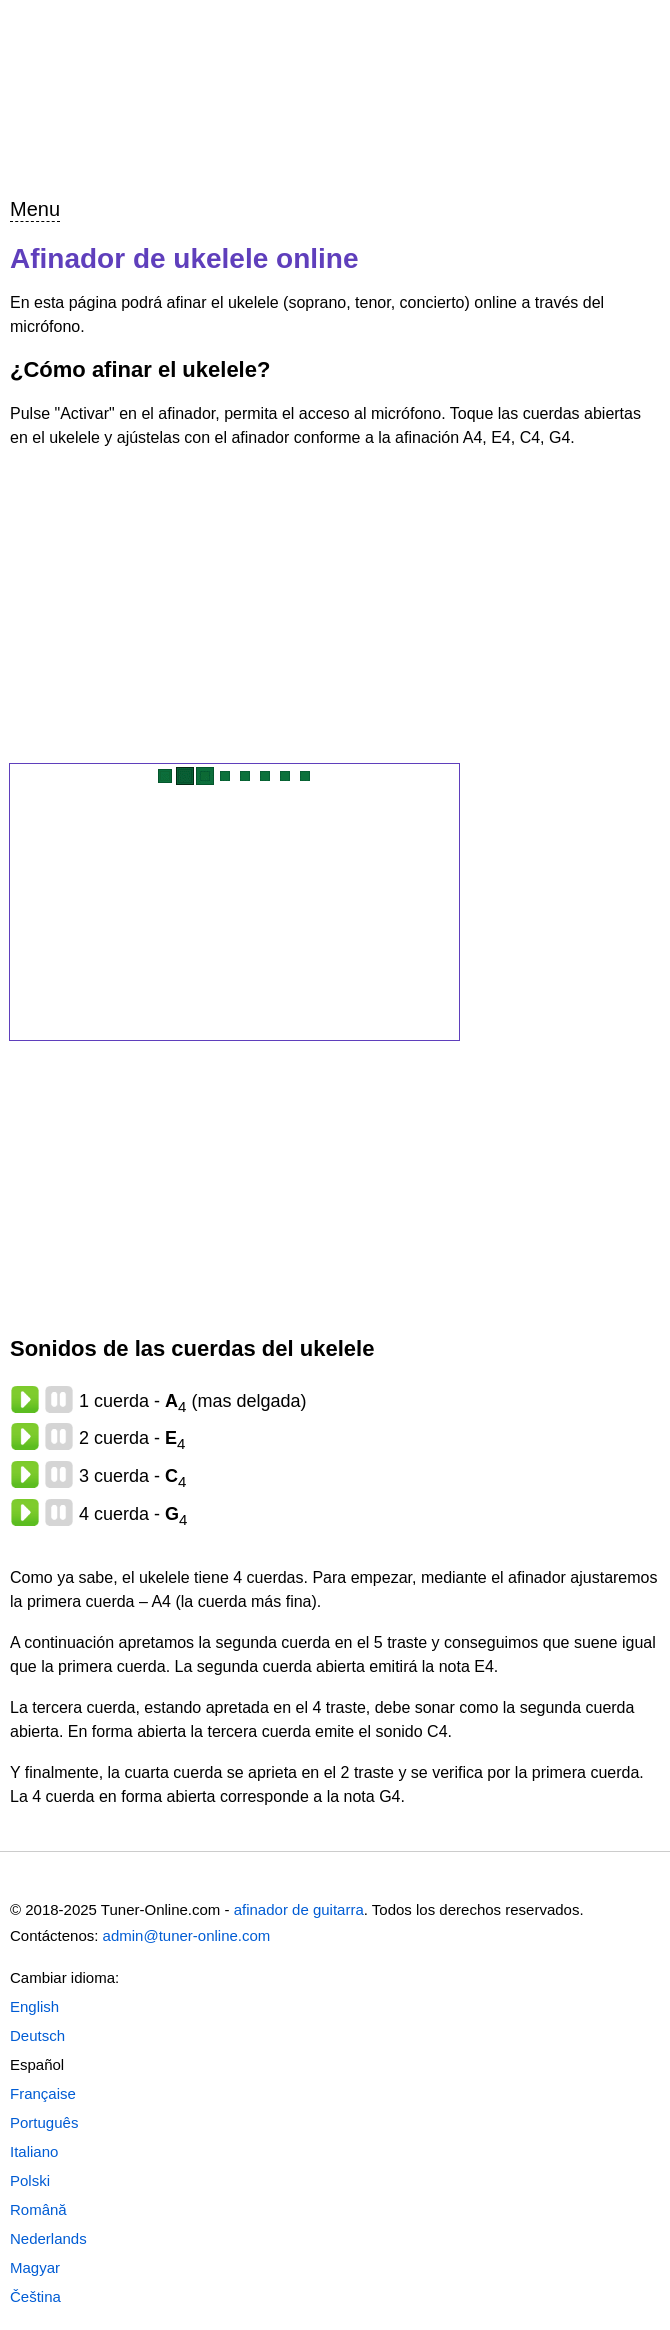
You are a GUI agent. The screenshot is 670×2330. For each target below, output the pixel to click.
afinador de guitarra (299, 1909)
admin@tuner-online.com (187, 1935)
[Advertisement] (335, 607)
